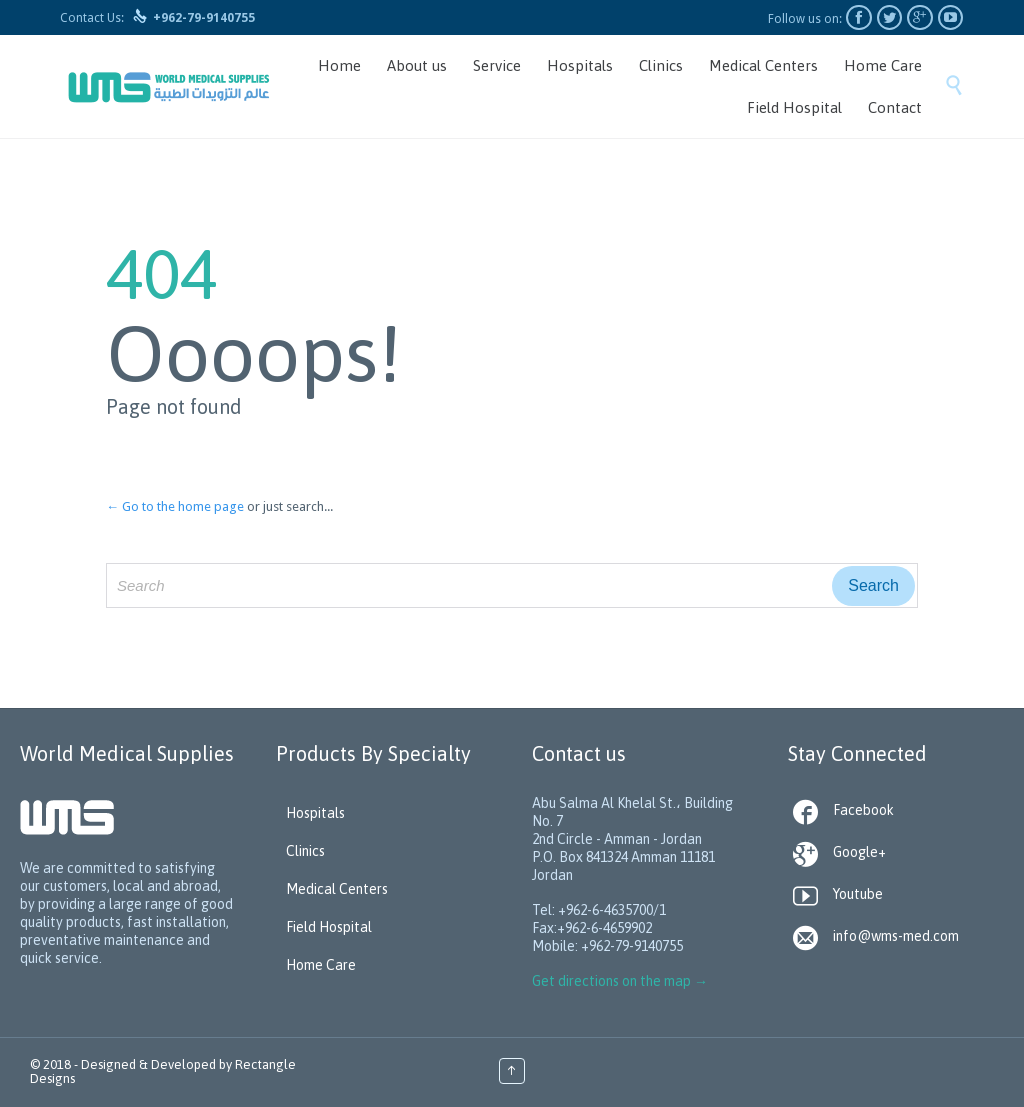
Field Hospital (329, 927)
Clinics (305, 851)
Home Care (321, 965)
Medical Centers (337, 889)
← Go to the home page (175, 506)
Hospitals (315, 813)
